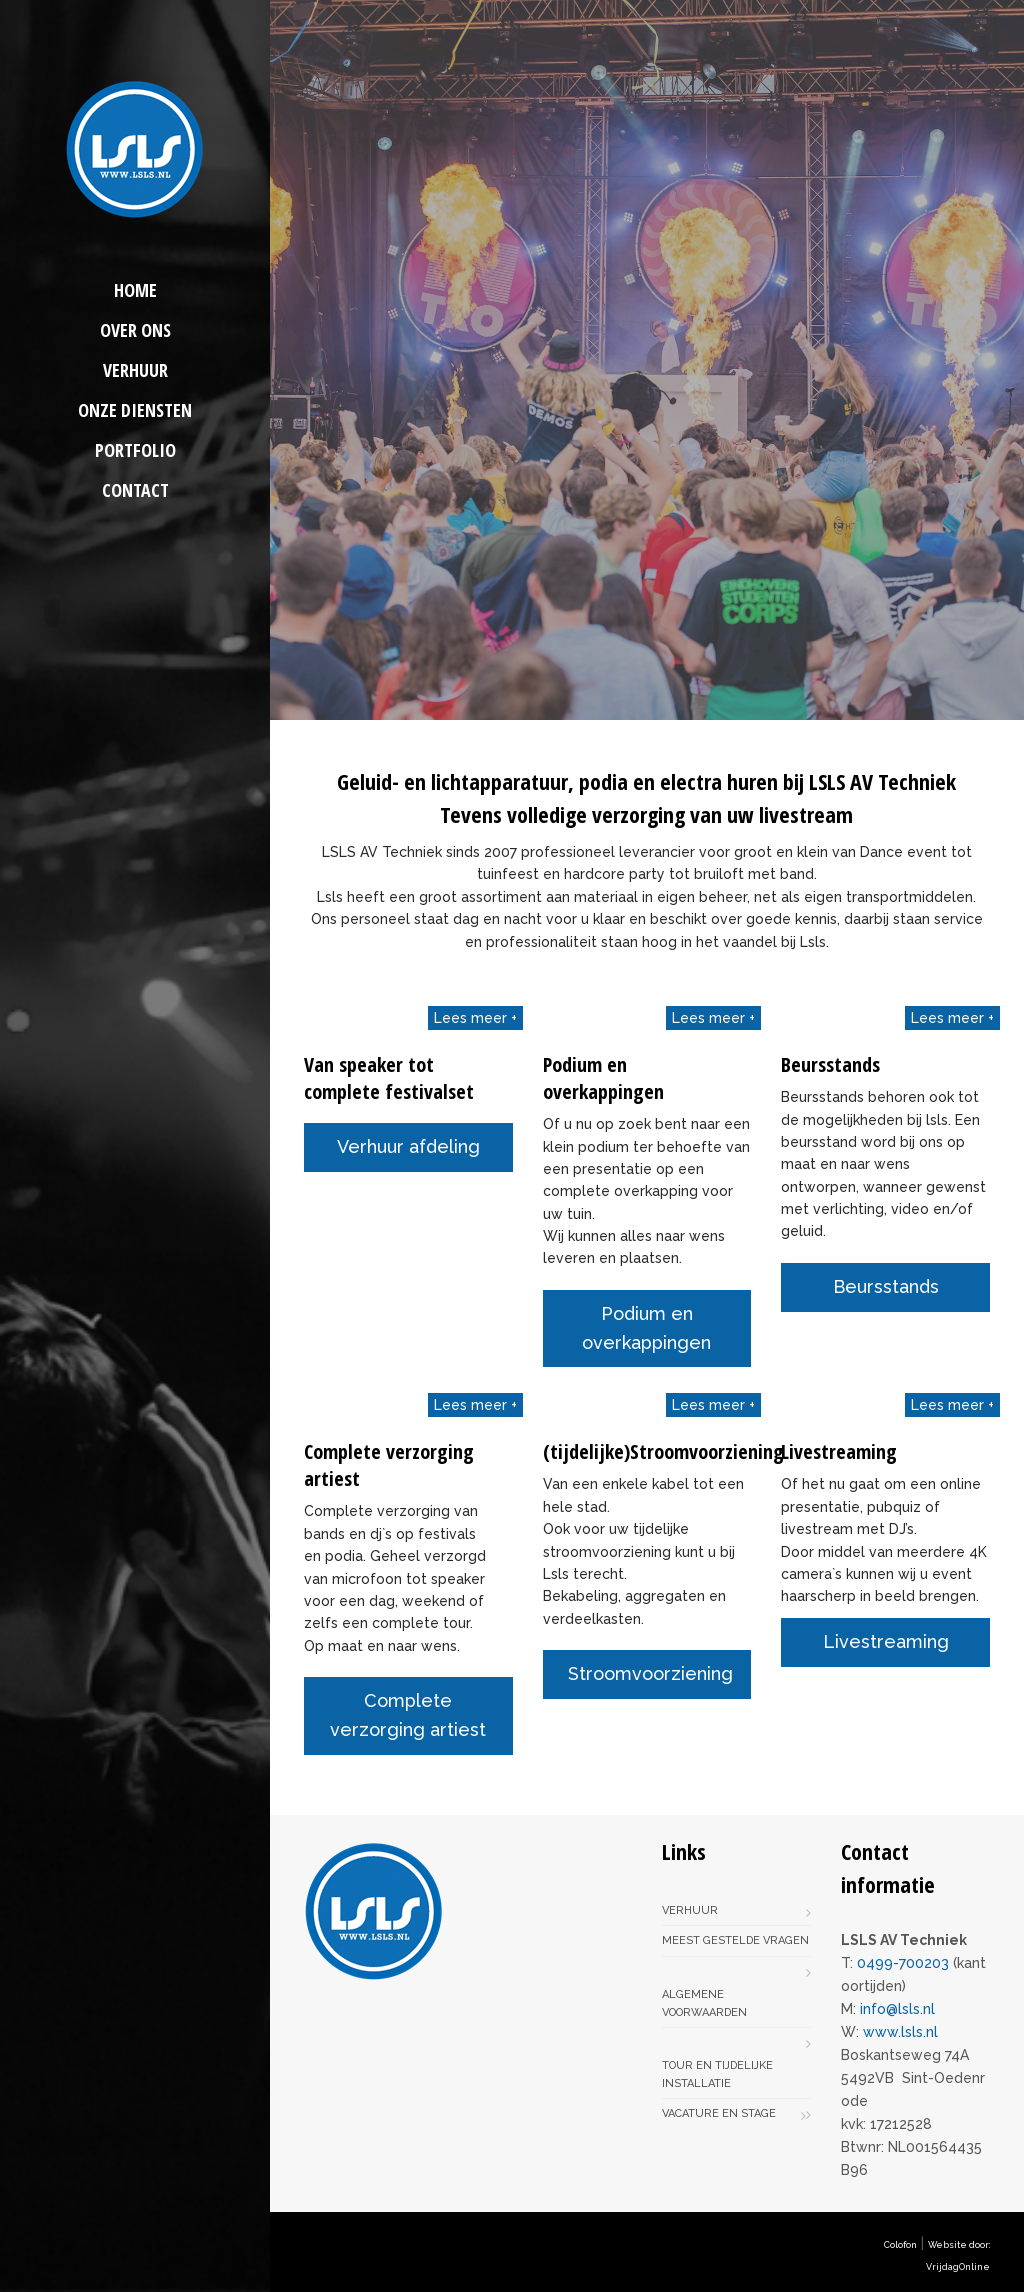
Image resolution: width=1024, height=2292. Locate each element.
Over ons (135, 330)
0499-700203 (903, 1963)
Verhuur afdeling (408, 1146)
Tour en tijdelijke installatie (717, 2074)
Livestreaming (886, 1641)
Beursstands (886, 1286)
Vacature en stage (719, 2113)
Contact (135, 490)
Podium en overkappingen (646, 1328)
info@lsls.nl (897, 2009)
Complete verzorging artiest (408, 1715)
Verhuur (135, 370)
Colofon (900, 2245)
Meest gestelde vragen (735, 1940)
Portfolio (135, 450)
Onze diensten (135, 410)
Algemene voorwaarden (704, 2003)
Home (135, 290)
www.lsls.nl (900, 2032)
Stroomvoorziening (650, 1673)
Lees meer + (475, 1018)
